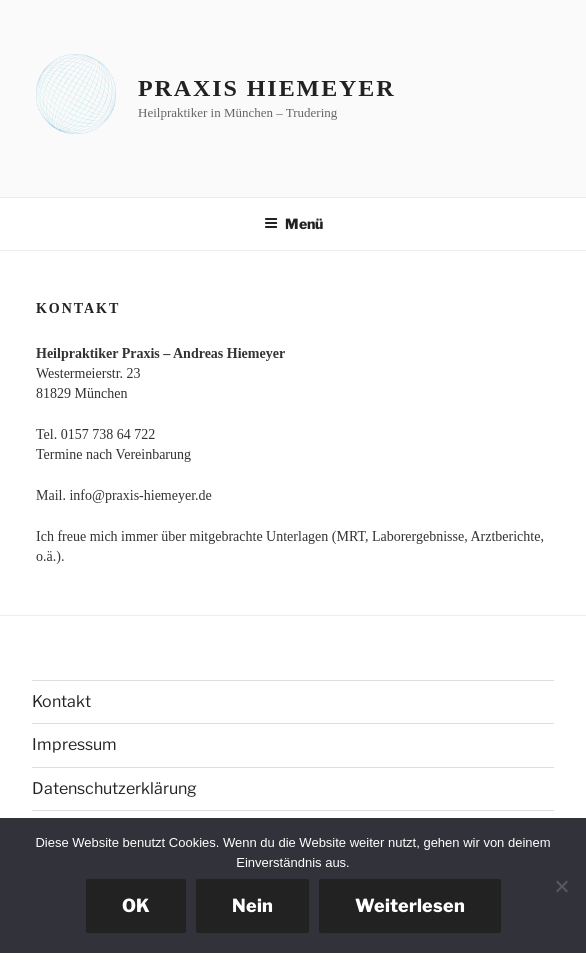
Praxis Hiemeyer (267, 88)
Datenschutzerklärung (114, 788)
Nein (252, 905)
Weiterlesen (410, 905)
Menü (293, 223)
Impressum (74, 744)
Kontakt (61, 701)
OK (136, 905)
